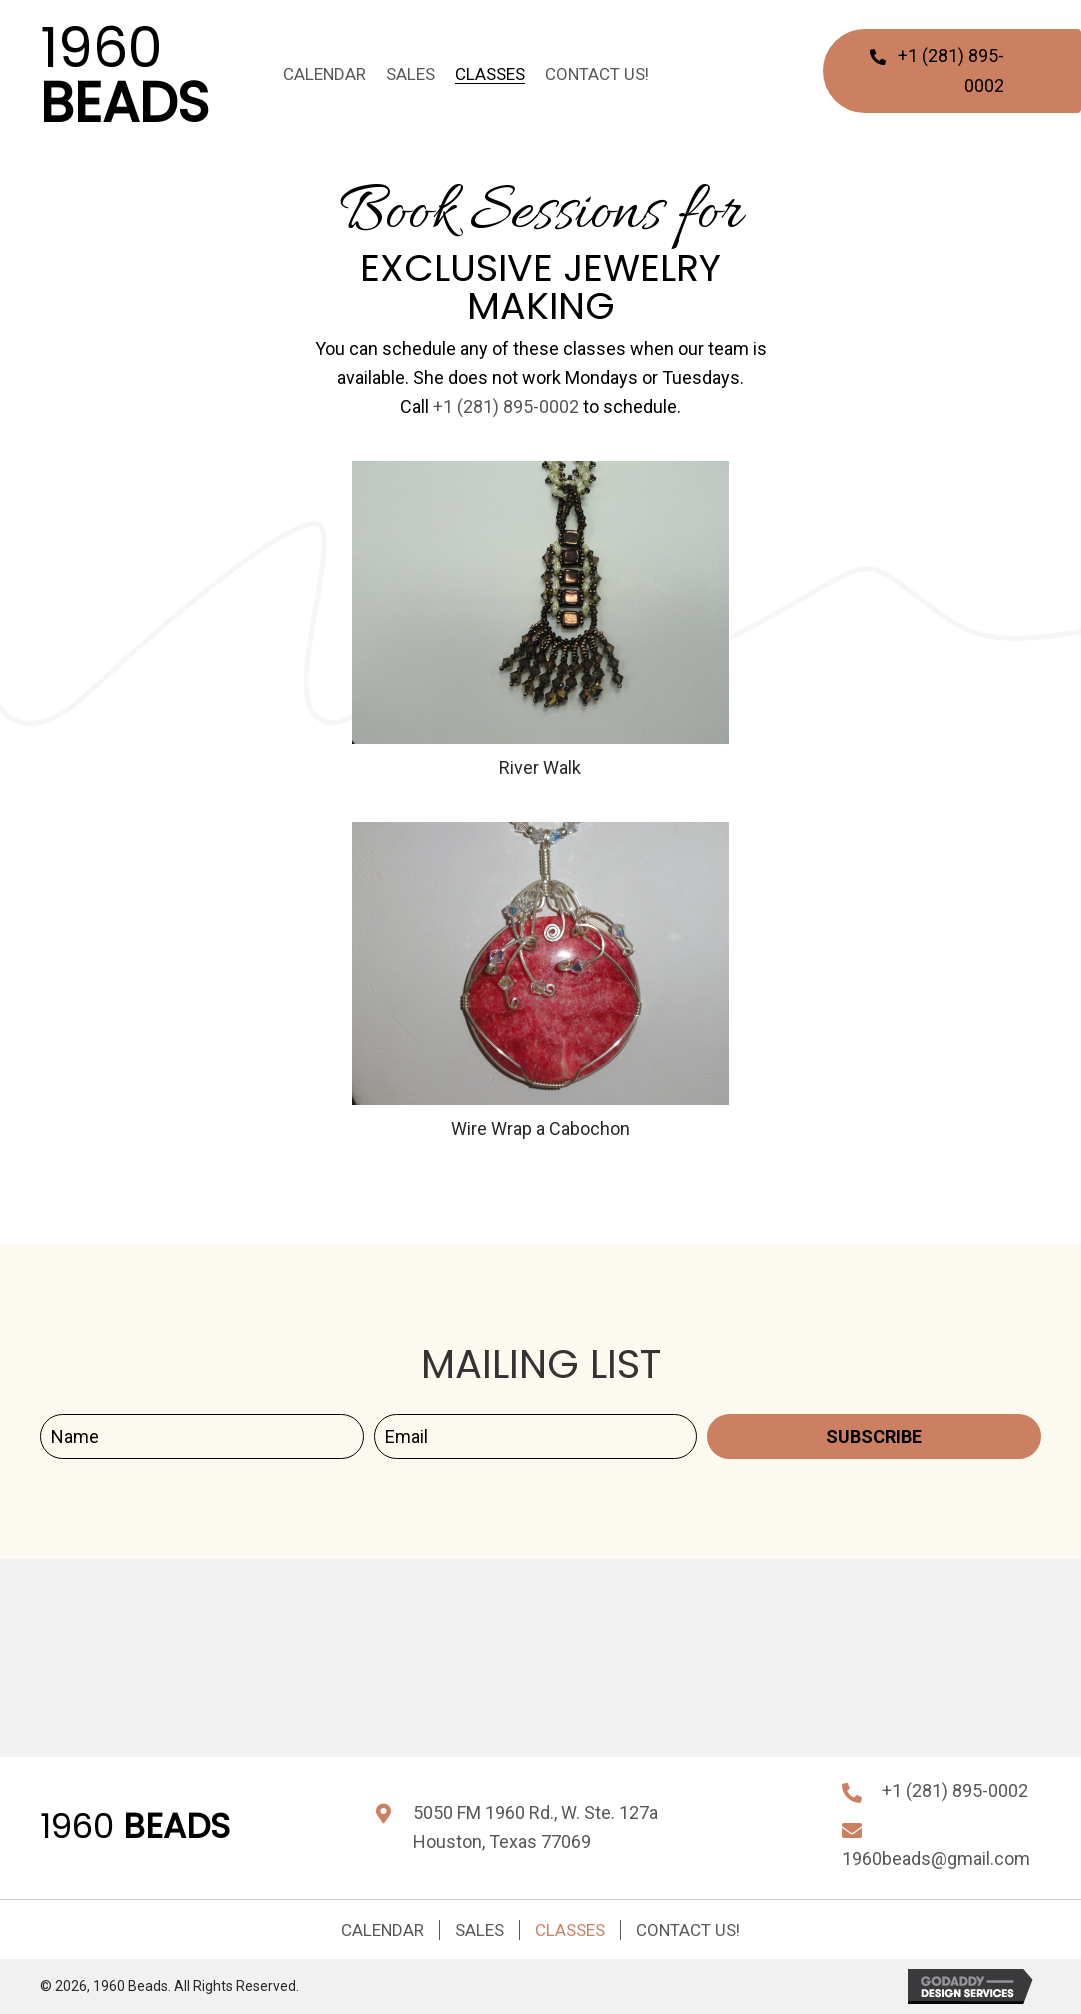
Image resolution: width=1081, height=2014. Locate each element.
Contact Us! (688, 1930)
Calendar (382, 1930)
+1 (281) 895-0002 (506, 406)
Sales (479, 1930)
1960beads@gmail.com (936, 1858)
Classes (570, 1930)
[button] (874, 1436)
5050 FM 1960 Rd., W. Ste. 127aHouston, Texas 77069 (535, 1827)
